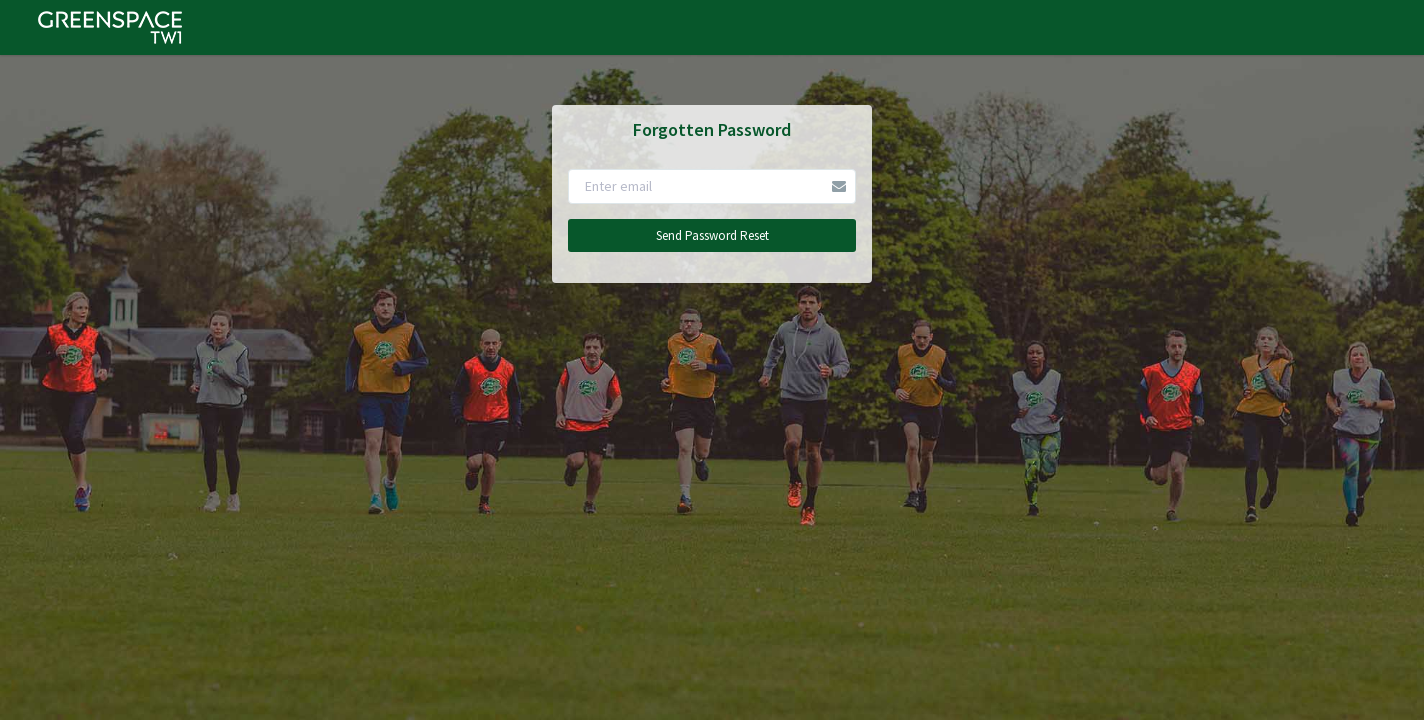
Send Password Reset (712, 235)
